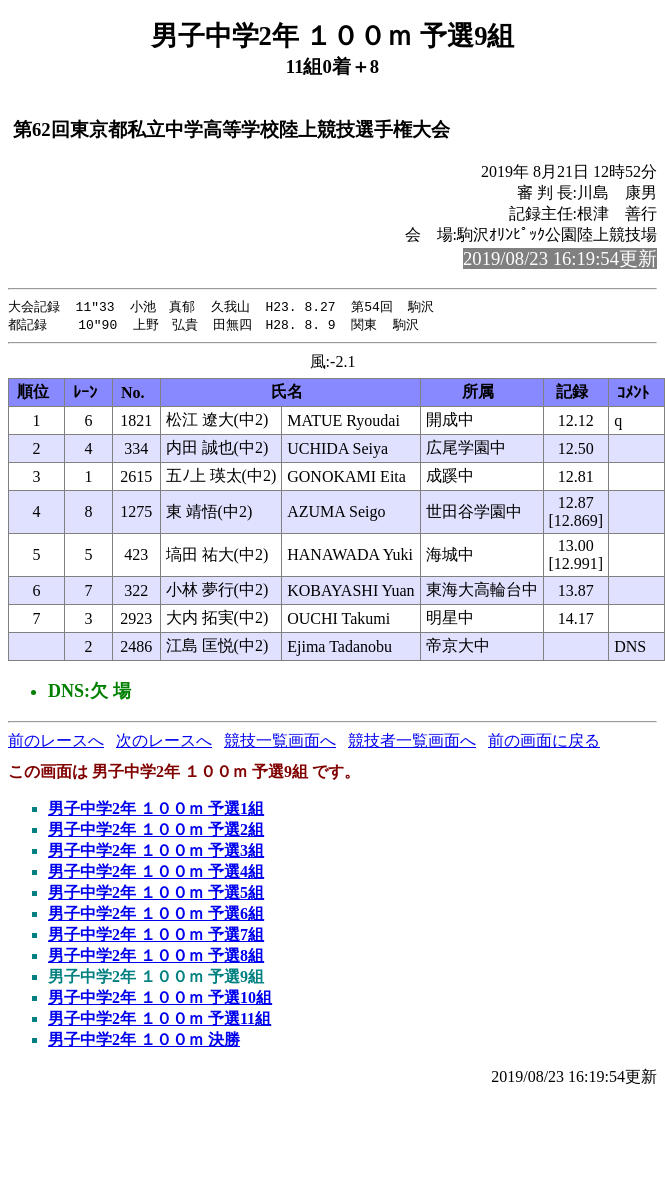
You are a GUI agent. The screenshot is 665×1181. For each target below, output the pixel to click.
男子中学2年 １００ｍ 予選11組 (159, 1020)
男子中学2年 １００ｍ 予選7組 (156, 936)
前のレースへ (56, 742)
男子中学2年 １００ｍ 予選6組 (156, 915)
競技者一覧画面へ (412, 742)
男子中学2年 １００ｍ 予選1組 (156, 810)
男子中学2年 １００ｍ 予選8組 (156, 957)
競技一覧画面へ (280, 742)
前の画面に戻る (544, 742)
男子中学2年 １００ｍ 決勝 (144, 1041)
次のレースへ (164, 742)
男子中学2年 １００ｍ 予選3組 (156, 852)
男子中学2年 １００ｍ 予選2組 (156, 831)
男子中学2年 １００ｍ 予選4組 (156, 873)
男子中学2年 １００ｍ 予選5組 (156, 894)
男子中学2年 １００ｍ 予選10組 (160, 999)
